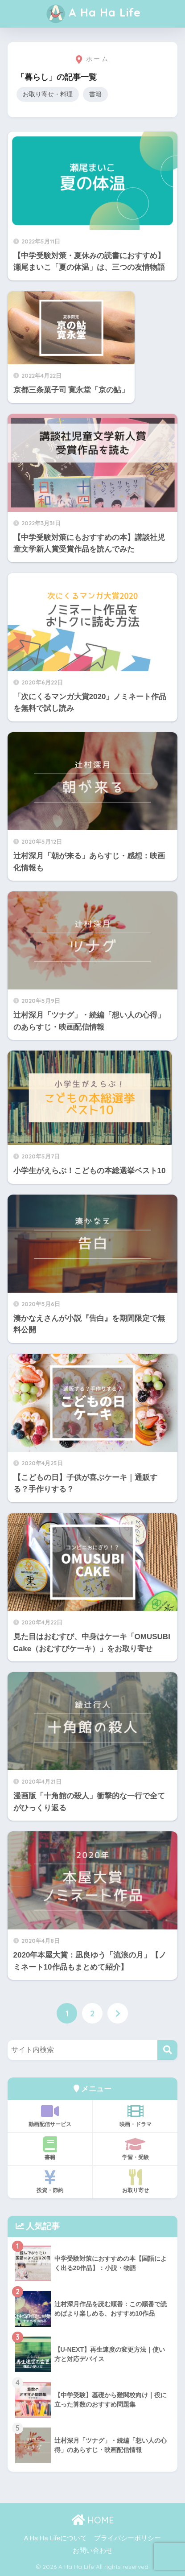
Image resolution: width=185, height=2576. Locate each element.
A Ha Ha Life (93, 14)
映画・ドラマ (135, 2115)
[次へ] (117, 2013)
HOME (92, 2520)
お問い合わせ (93, 2550)
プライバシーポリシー (127, 2538)
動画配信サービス (50, 2115)
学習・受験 (135, 2148)
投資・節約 (50, 2181)
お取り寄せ (135, 2181)
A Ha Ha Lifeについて (55, 2538)
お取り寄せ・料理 (48, 94)
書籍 (95, 94)
